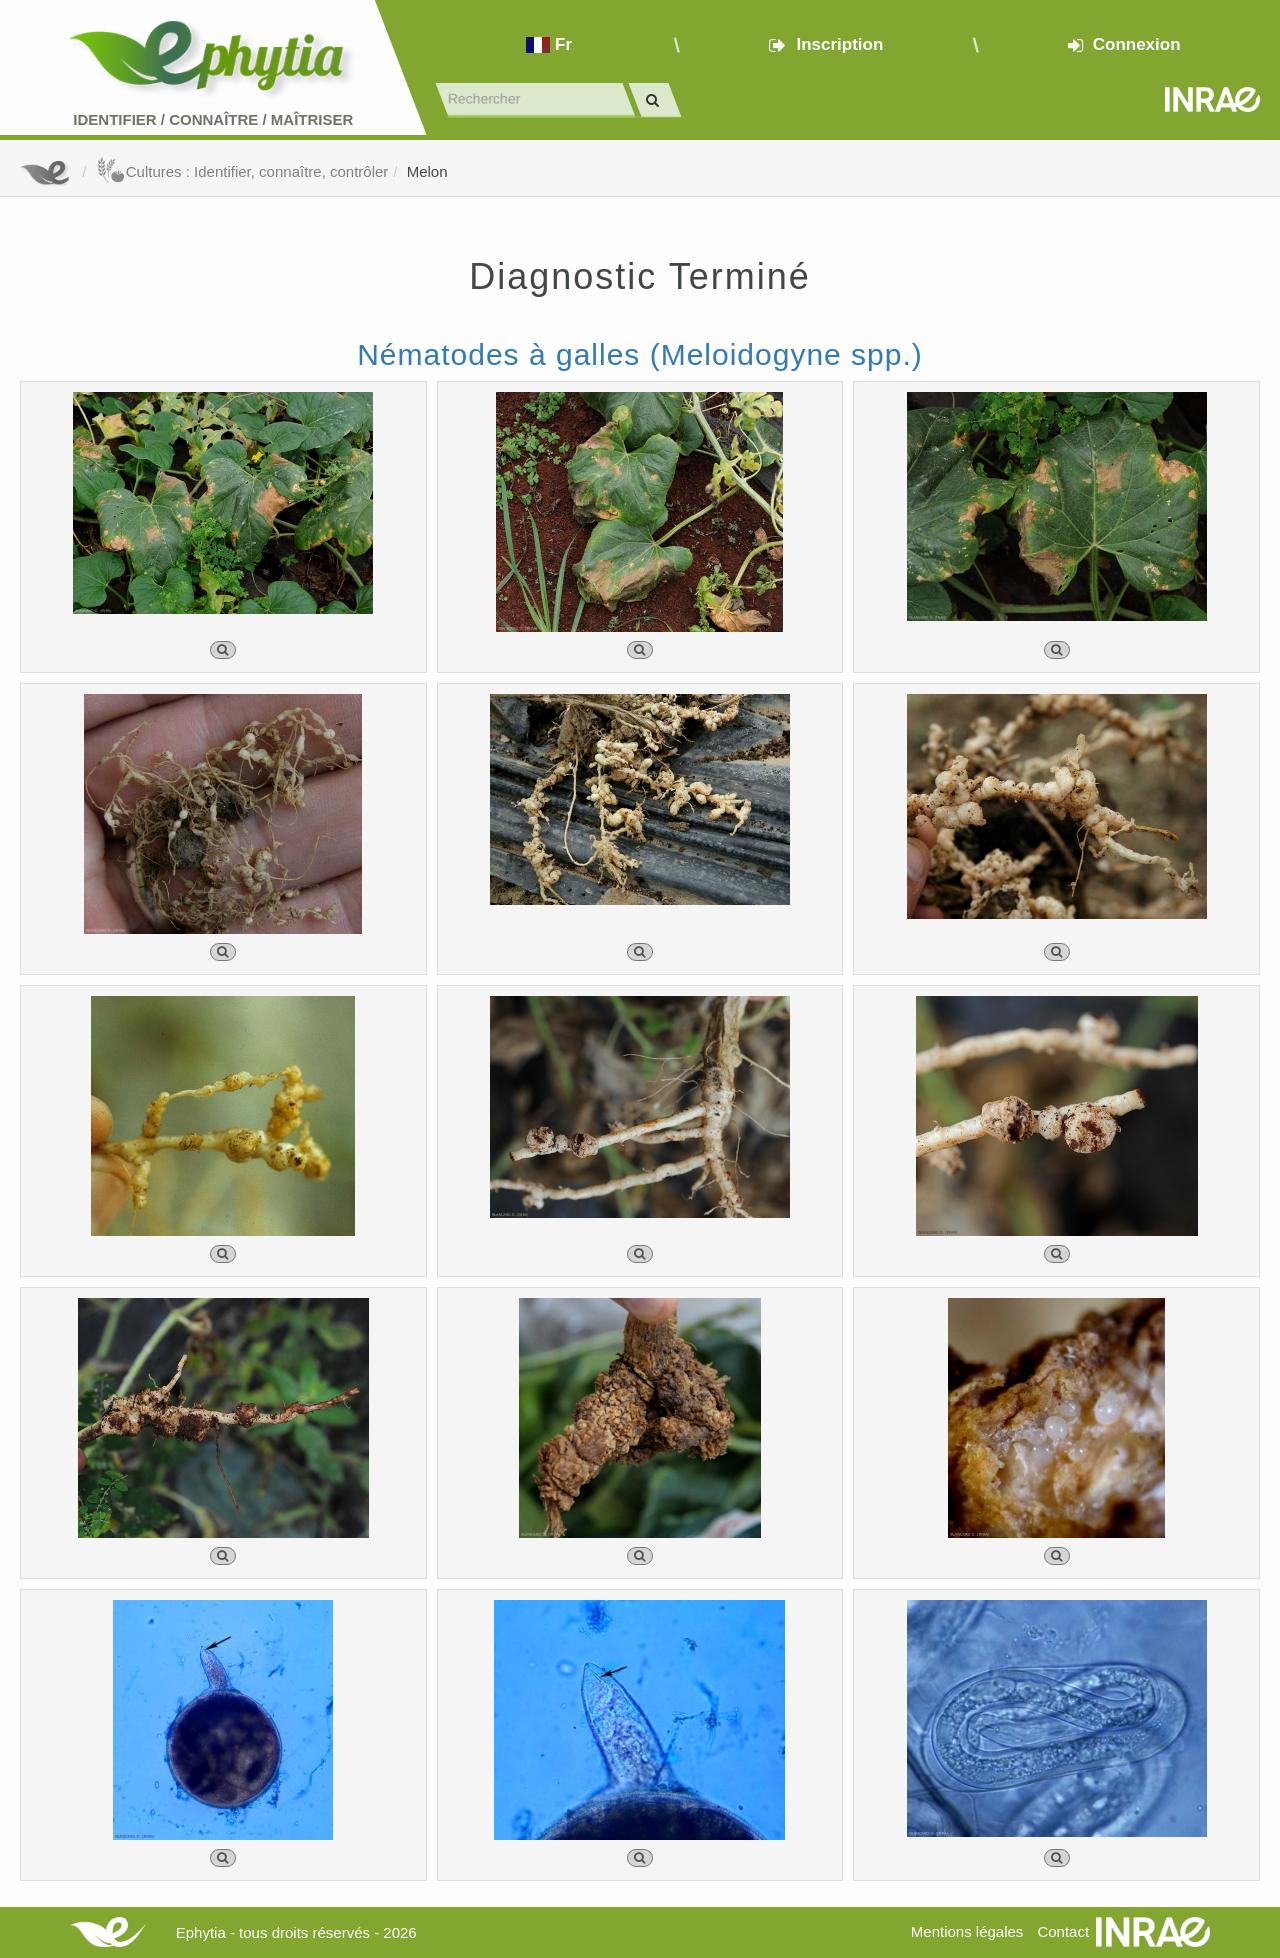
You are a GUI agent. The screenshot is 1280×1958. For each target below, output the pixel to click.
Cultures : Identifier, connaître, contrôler (242, 171)
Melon (427, 171)
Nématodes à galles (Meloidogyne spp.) (640, 354)
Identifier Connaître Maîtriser (213, 119)
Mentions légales (967, 1931)
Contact (1063, 1931)
